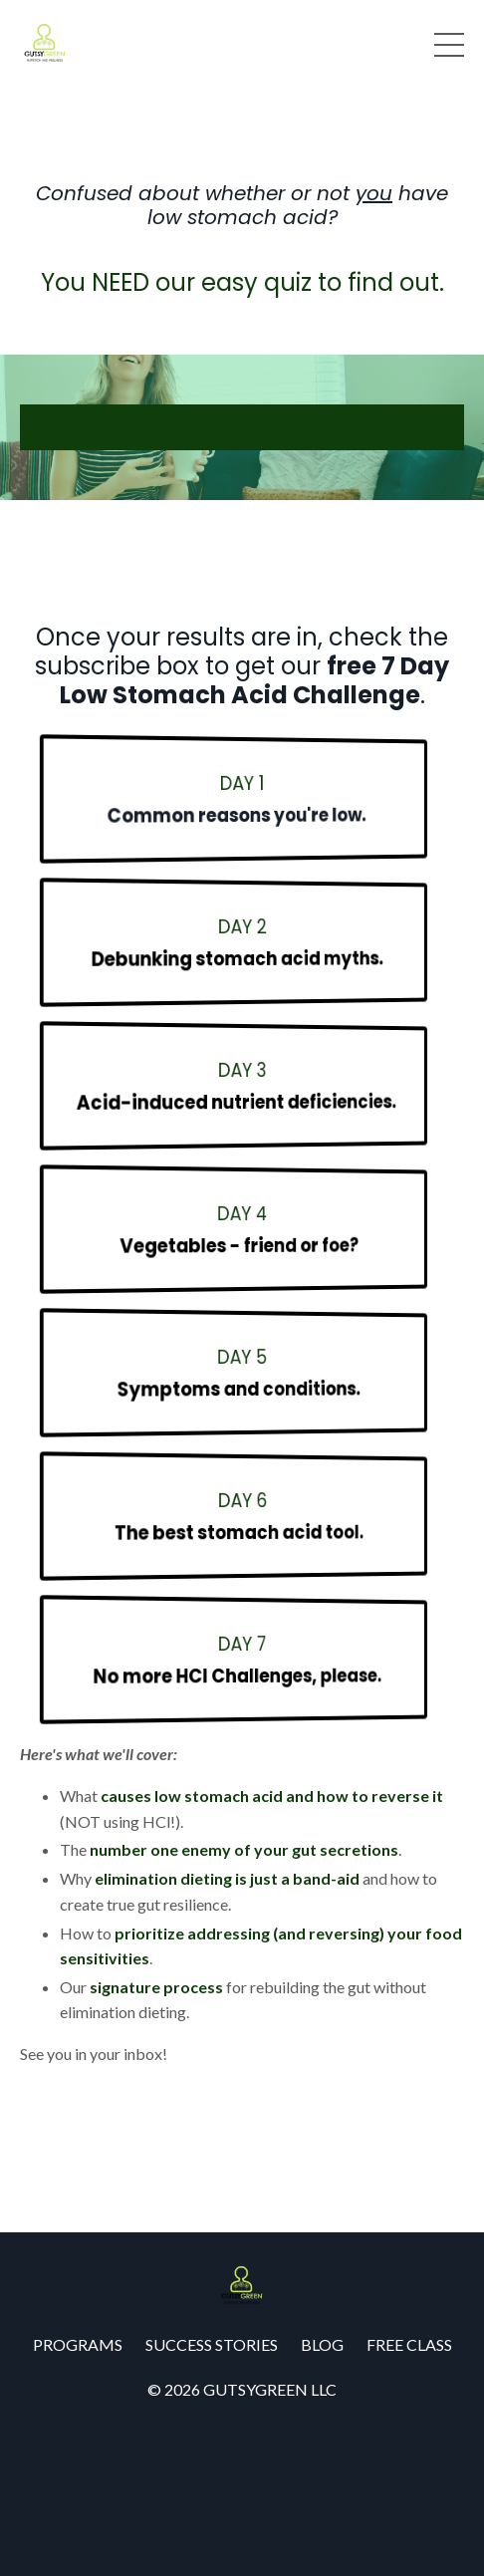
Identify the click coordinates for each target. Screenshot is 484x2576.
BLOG (322, 2344)
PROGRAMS (77, 2344)
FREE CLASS (409, 2344)
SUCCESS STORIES (211, 2344)
